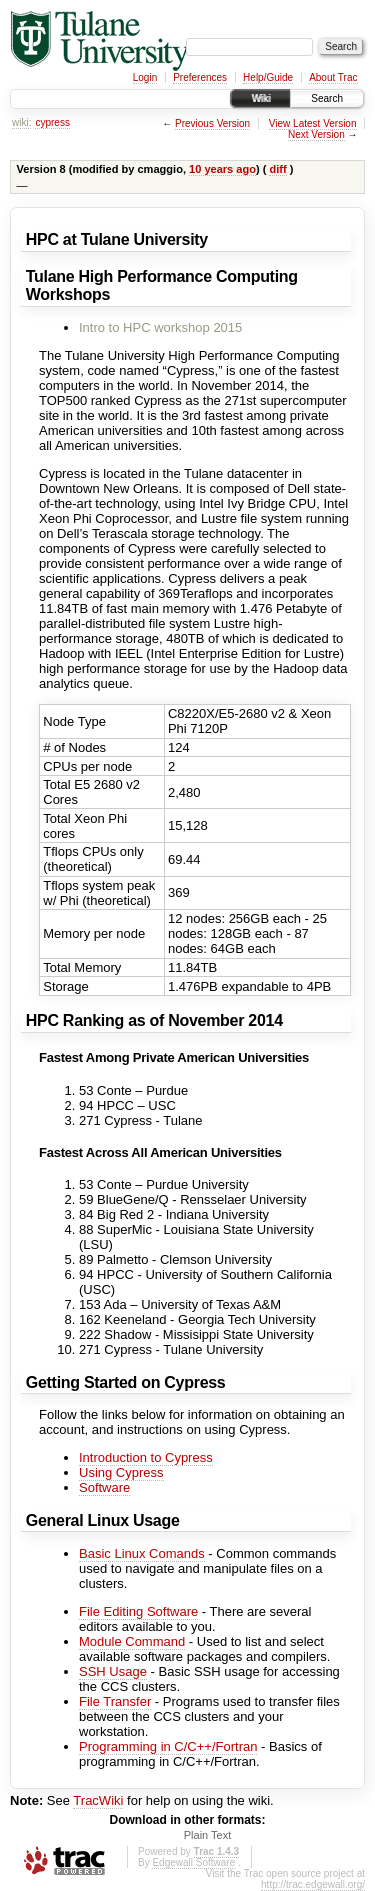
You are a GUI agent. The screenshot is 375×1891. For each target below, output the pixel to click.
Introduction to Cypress (146, 1457)
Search (327, 98)
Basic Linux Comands (142, 1553)
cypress (52, 122)
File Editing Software (138, 1611)
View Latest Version (313, 123)
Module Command (132, 1641)
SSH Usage (113, 1671)
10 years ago (222, 169)
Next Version (316, 134)
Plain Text (208, 1835)
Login (145, 77)
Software (104, 1487)
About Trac (333, 77)
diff (277, 169)
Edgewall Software (193, 1862)
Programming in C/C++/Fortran (168, 1746)
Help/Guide (268, 77)
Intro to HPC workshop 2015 (160, 327)
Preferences (200, 77)
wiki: (21, 122)
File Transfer (115, 1701)
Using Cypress (121, 1472)
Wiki (260, 98)
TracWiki (98, 1800)
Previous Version (212, 123)
